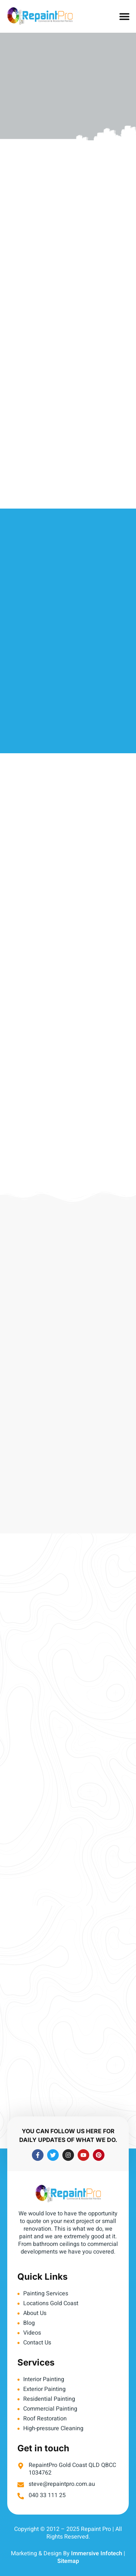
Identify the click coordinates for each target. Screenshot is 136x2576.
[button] (124, 16)
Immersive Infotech (96, 2553)
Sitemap (68, 2561)
